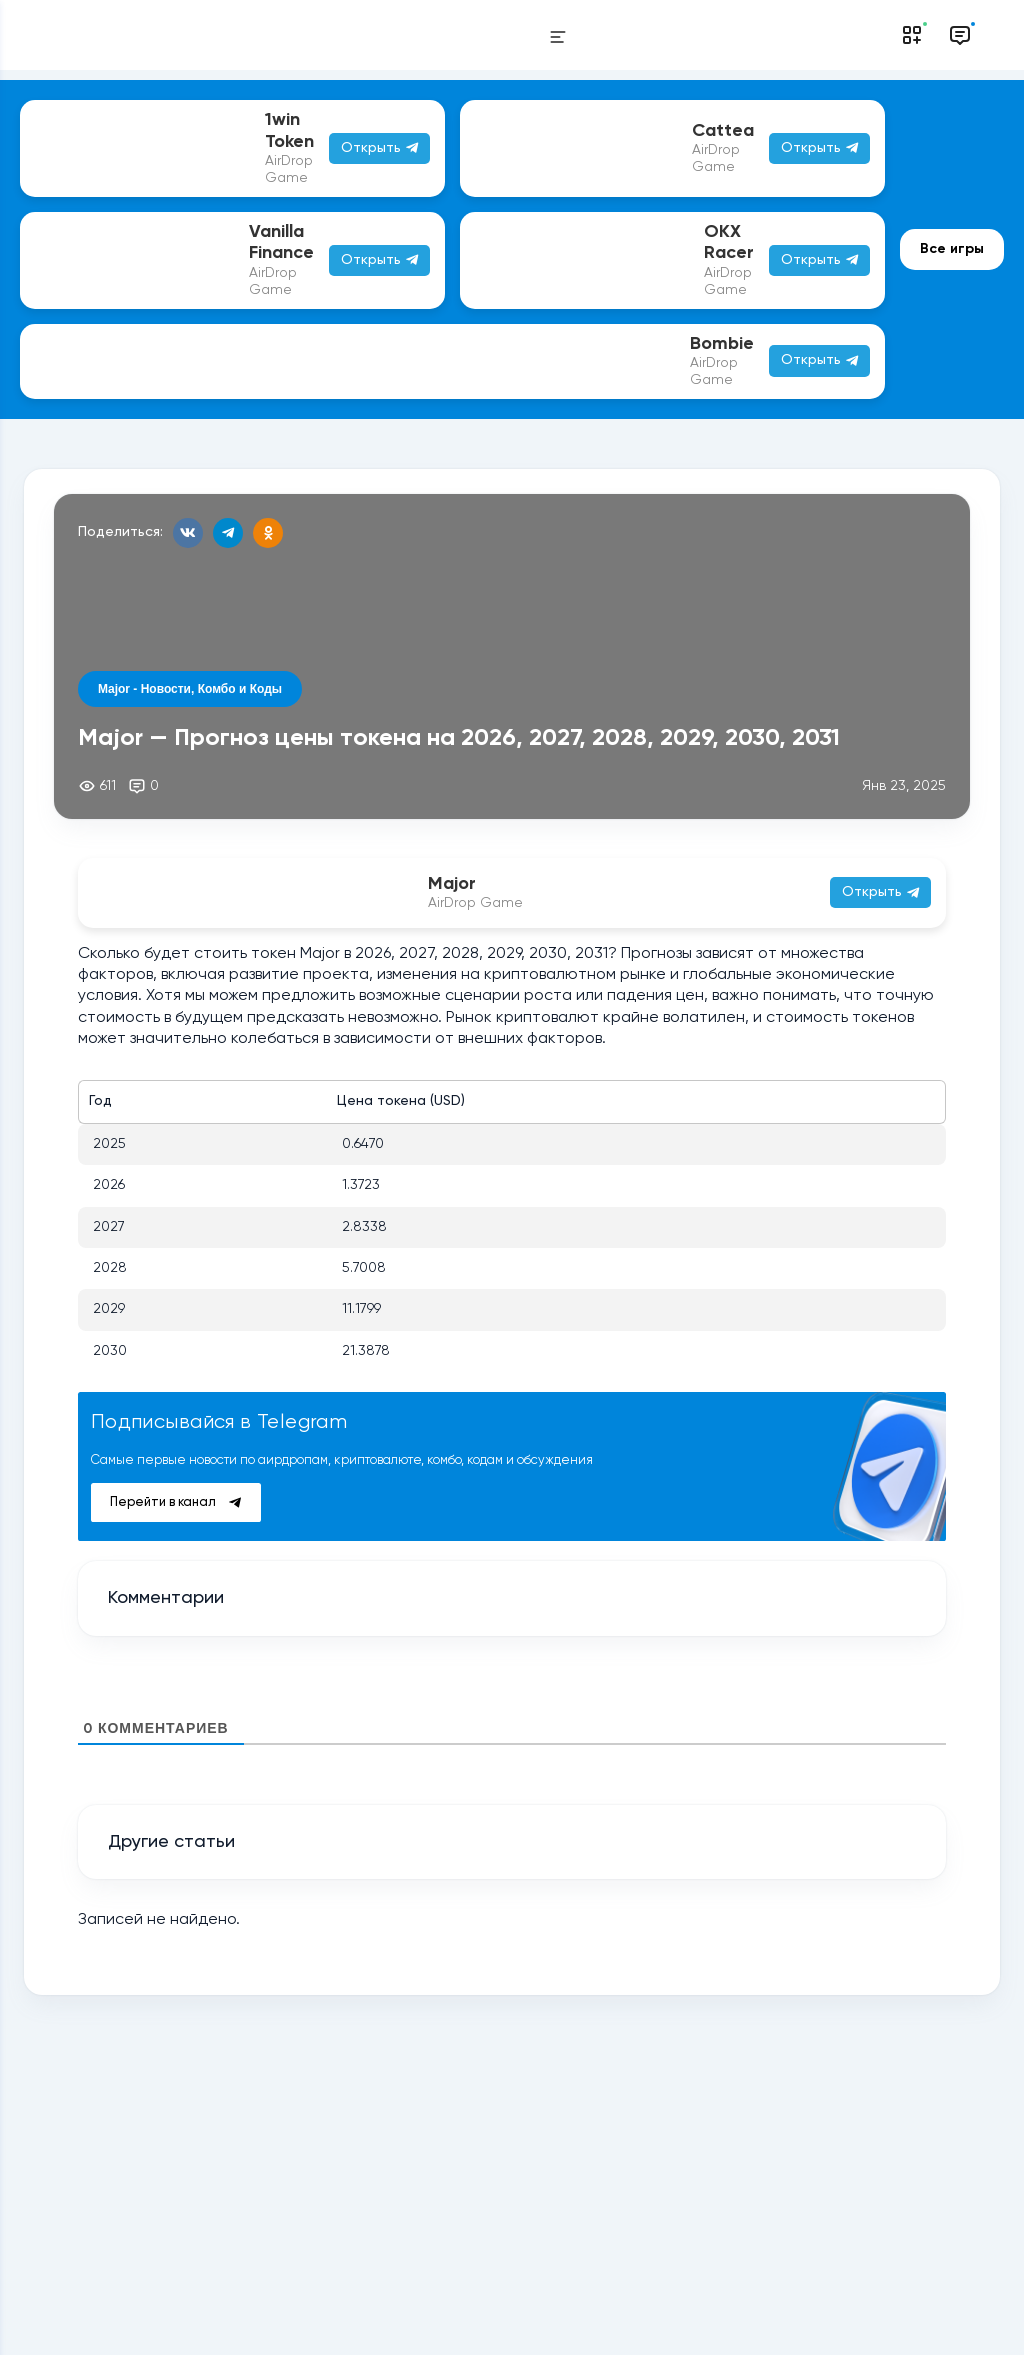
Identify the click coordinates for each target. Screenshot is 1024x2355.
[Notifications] (912, 35)
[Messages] (960, 35)
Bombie (722, 344)
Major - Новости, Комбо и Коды (190, 689)
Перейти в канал (175, 1502)
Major (452, 884)
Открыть (819, 360)
